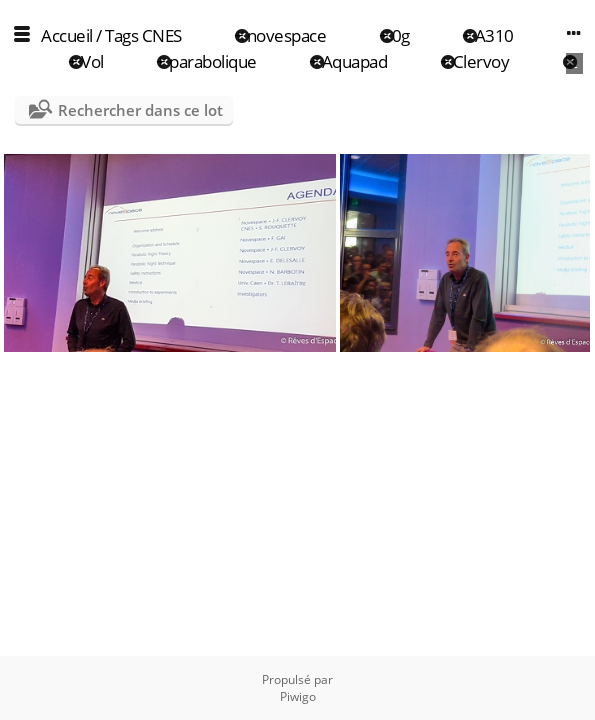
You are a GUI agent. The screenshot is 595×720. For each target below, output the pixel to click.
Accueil (67, 35)
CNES (162, 35)
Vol (92, 61)
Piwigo (298, 696)
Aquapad (355, 61)
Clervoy (481, 61)
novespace (287, 35)
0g (401, 35)
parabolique (213, 61)
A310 (494, 35)
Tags (121, 35)
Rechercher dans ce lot (140, 110)
